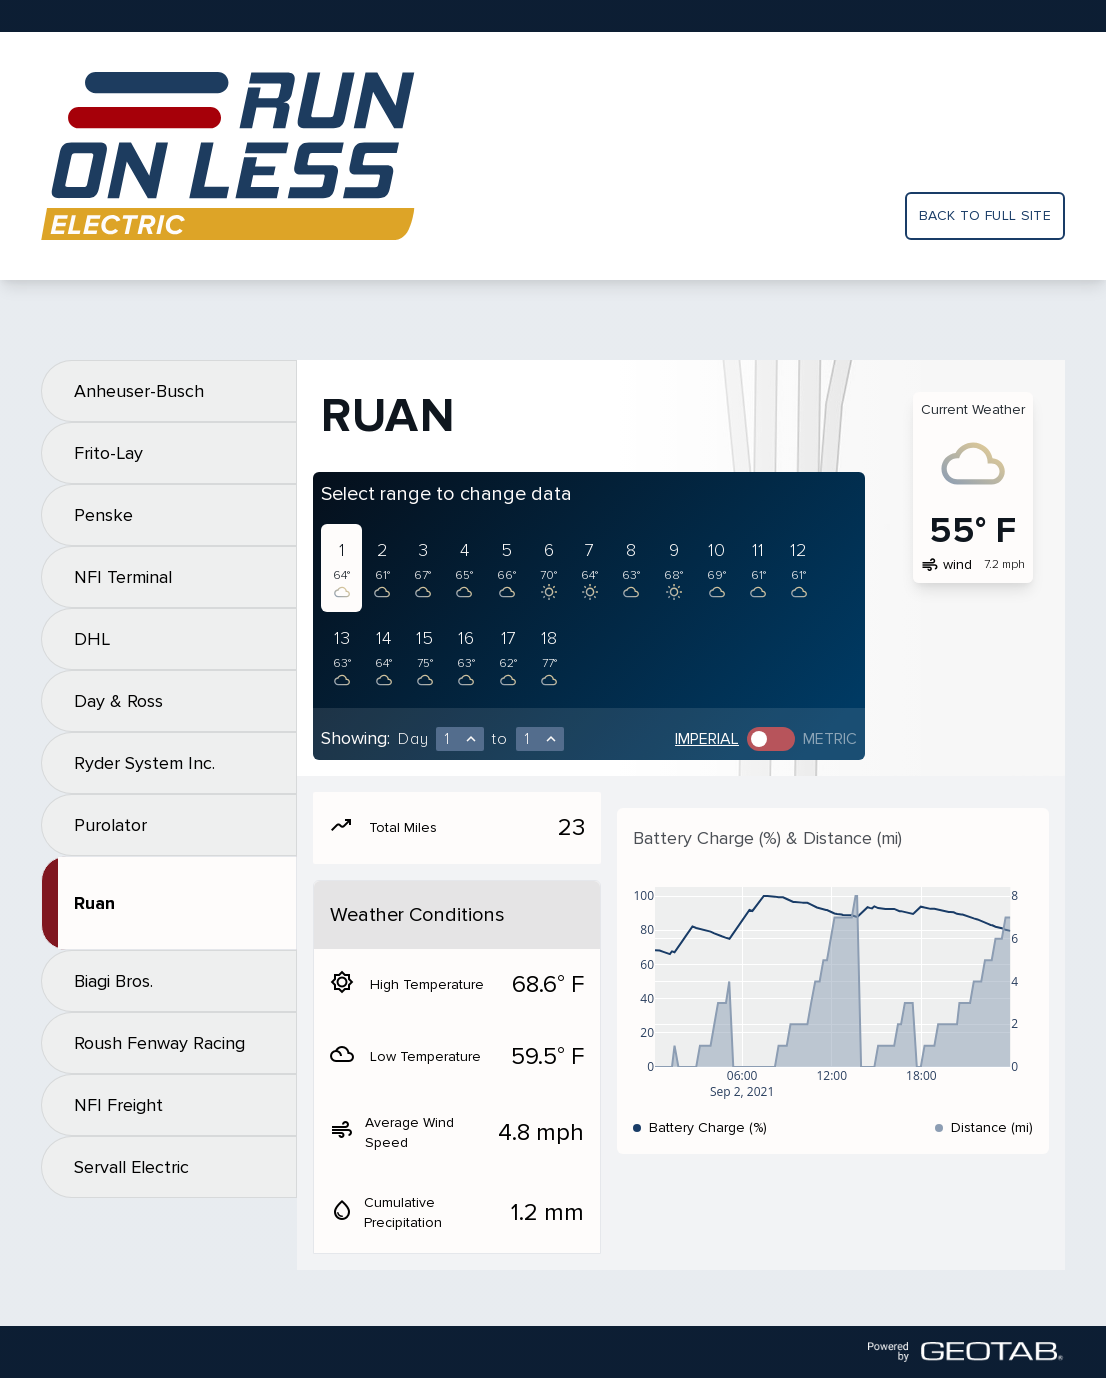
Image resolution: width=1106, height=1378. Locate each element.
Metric (830, 739)
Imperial (707, 739)
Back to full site (985, 215)
